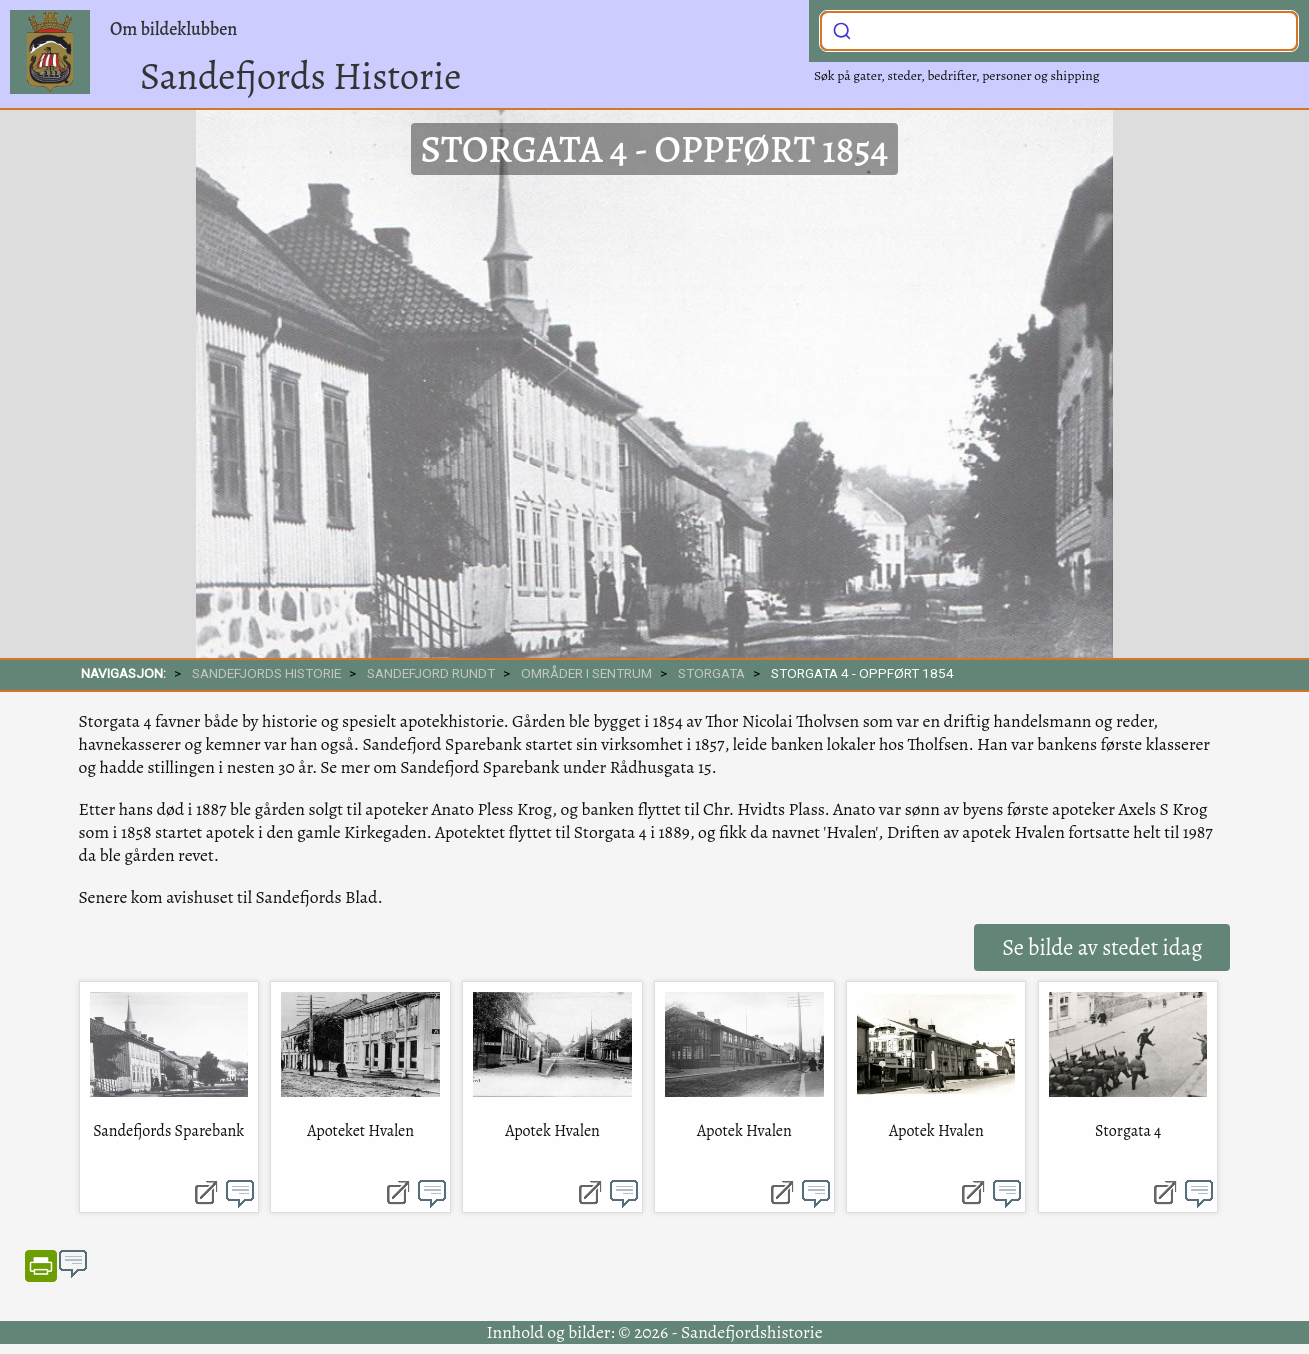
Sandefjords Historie (300, 76)
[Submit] (842, 29)
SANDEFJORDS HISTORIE (266, 673)
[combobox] (1059, 31)
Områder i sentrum (586, 673)
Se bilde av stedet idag (1102, 947)
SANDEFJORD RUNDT (431, 673)
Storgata (711, 673)
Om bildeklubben (173, 29)
